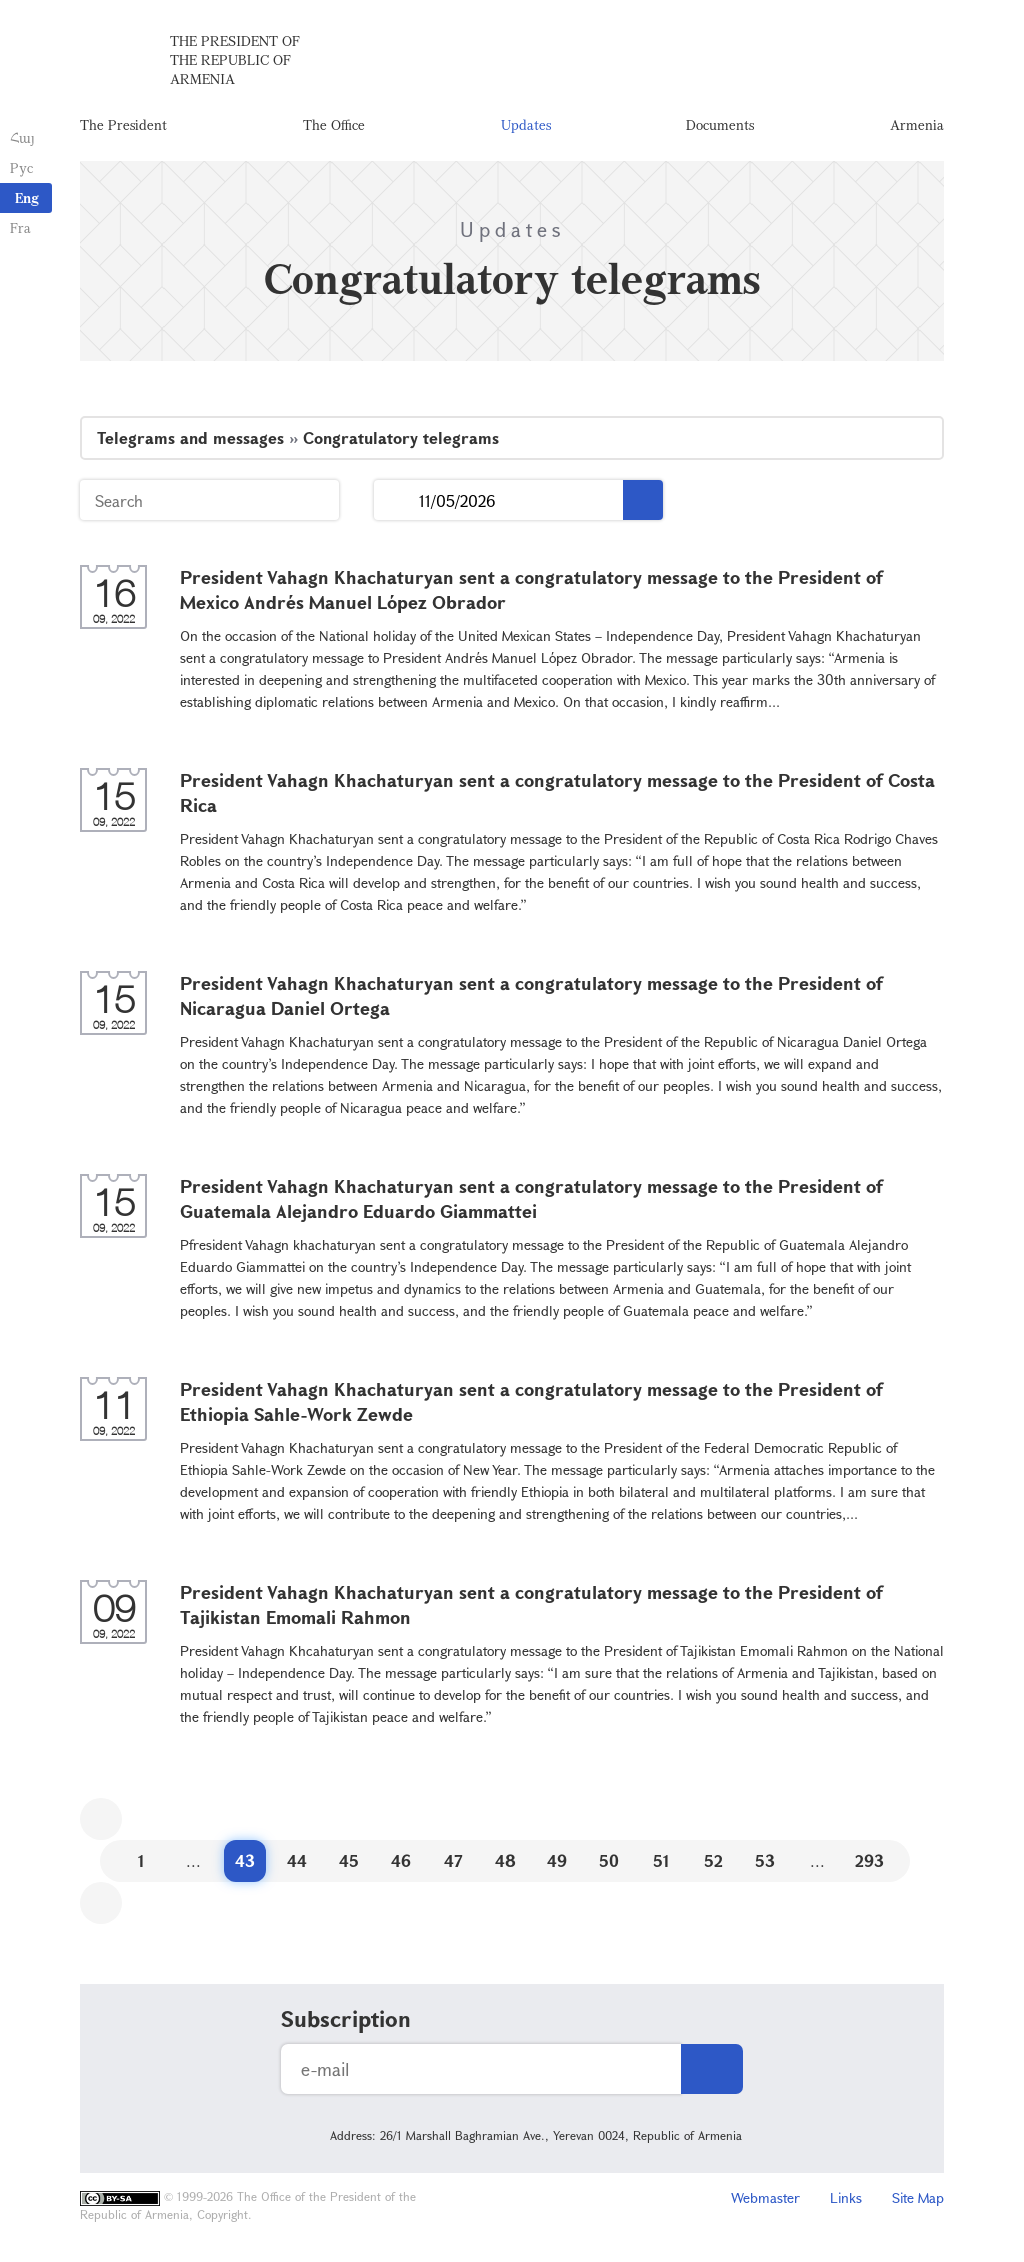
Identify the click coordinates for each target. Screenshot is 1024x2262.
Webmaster (765, 2197)
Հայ (22, 137)
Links (846, 2197)
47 (453, 1860)
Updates (526, 124)
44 (297, 1860)
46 (401, 1860)
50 (609, 1860)
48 (505, 1860)
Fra (20, 227)
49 (557, 1860)
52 (713, 1860)
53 (765, 1860)
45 (349, 1860)
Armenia (917, 124)
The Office (334, 124)
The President (123, 124)
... (396, 500)
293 (869, 1860)
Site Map (918, 2197)
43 (245, 1860)
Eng (27, 197)
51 (661, 1860)
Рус (21, 167)
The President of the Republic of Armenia (235, 59)
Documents (720, 124)
